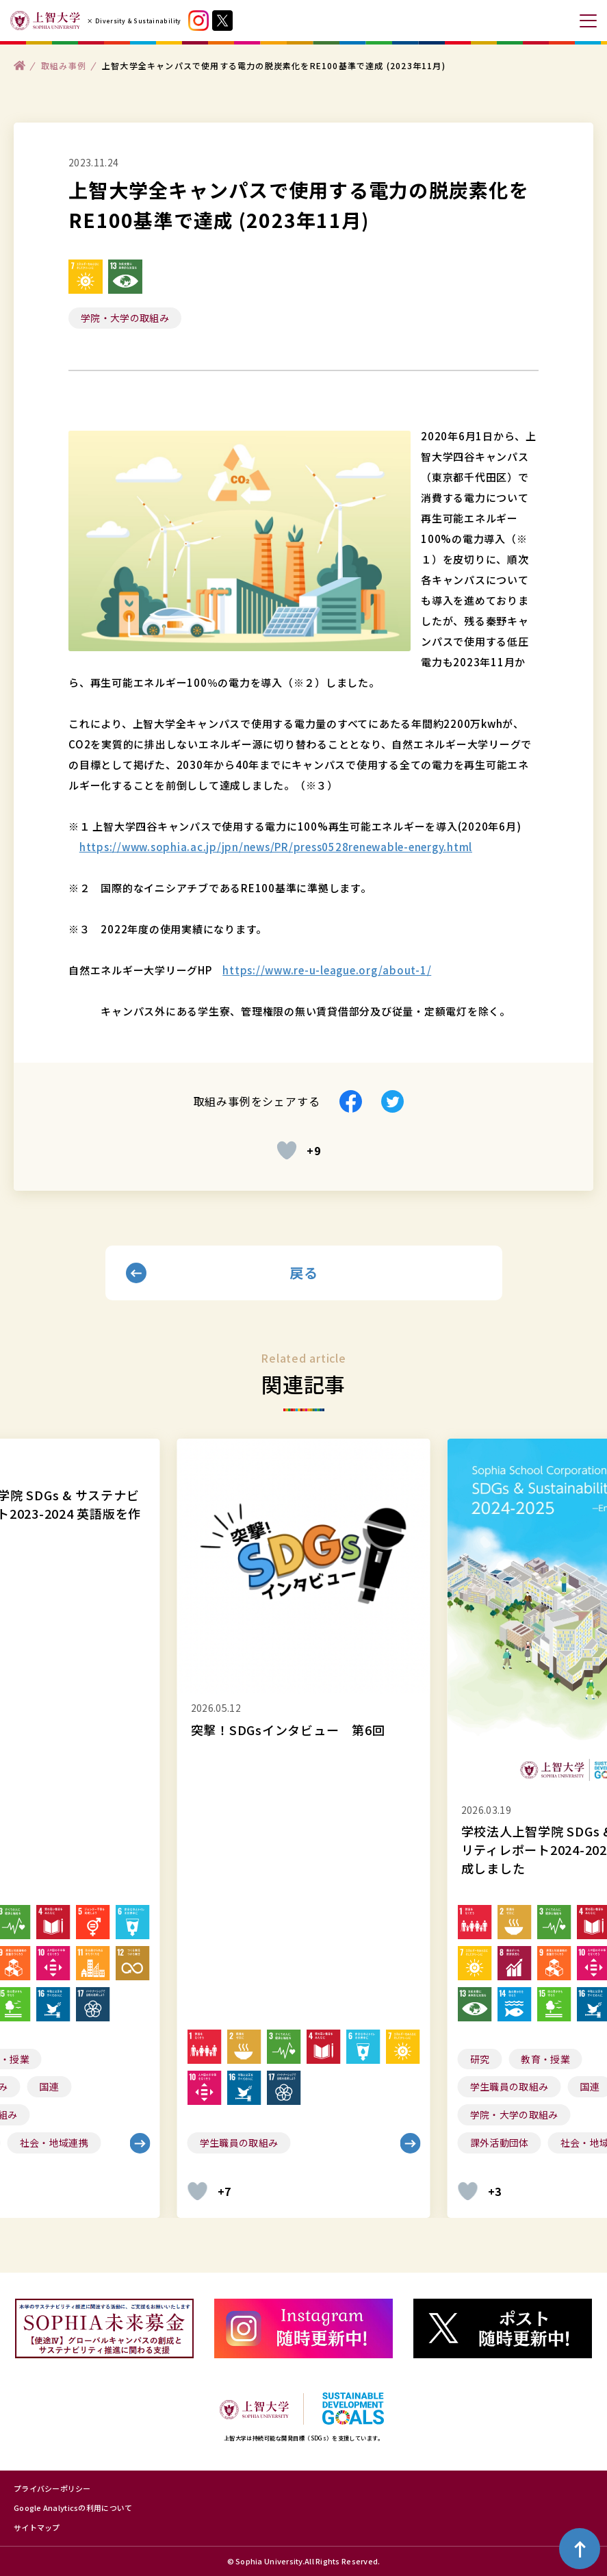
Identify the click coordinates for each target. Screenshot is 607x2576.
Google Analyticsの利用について (73, 2507)
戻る (303, 1273)
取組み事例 (63, 65)
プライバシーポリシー (52, 2488)
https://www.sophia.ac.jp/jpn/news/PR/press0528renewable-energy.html (275, 846)
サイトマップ (37, 2527)
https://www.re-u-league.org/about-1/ (326, 970)
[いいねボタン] (286, 1150)
